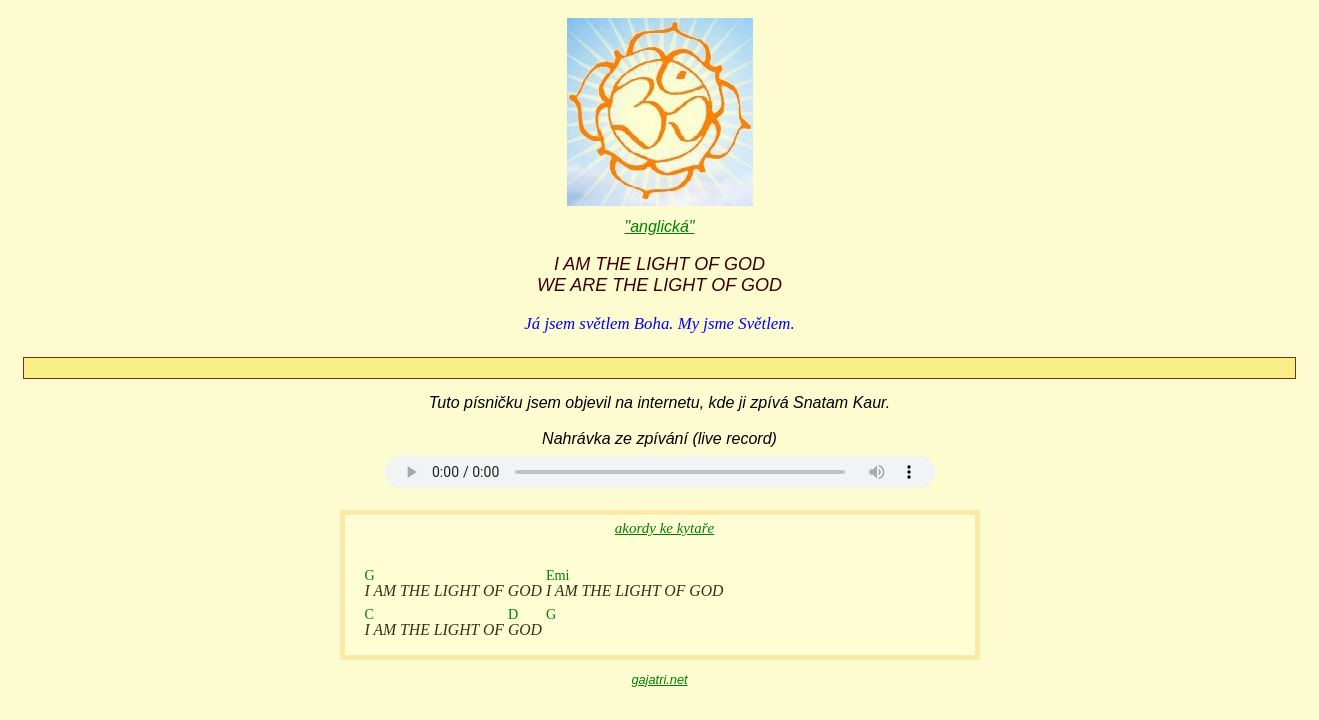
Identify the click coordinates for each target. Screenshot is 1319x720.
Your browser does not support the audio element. (660, 472)
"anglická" (659, 226)
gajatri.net (659, 679)
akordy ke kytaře (664, 528)
